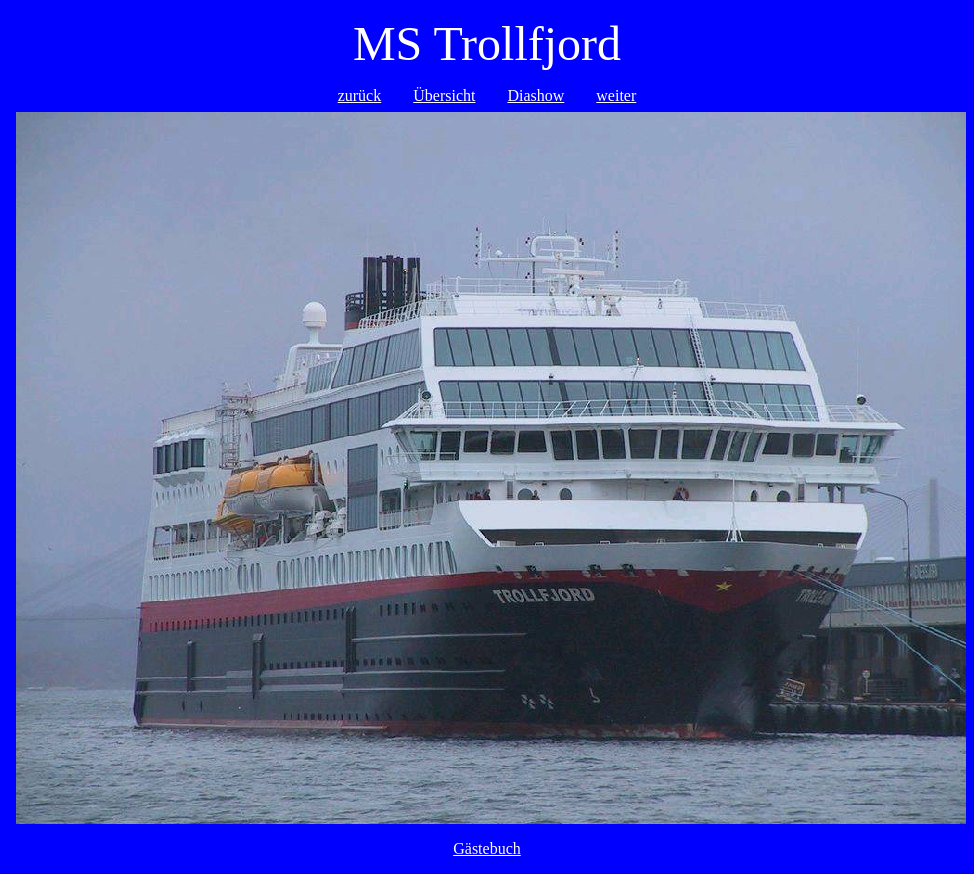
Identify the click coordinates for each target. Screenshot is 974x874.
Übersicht (444, 95)
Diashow (535, 95)
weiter (616, 95)
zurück (360, 95)
